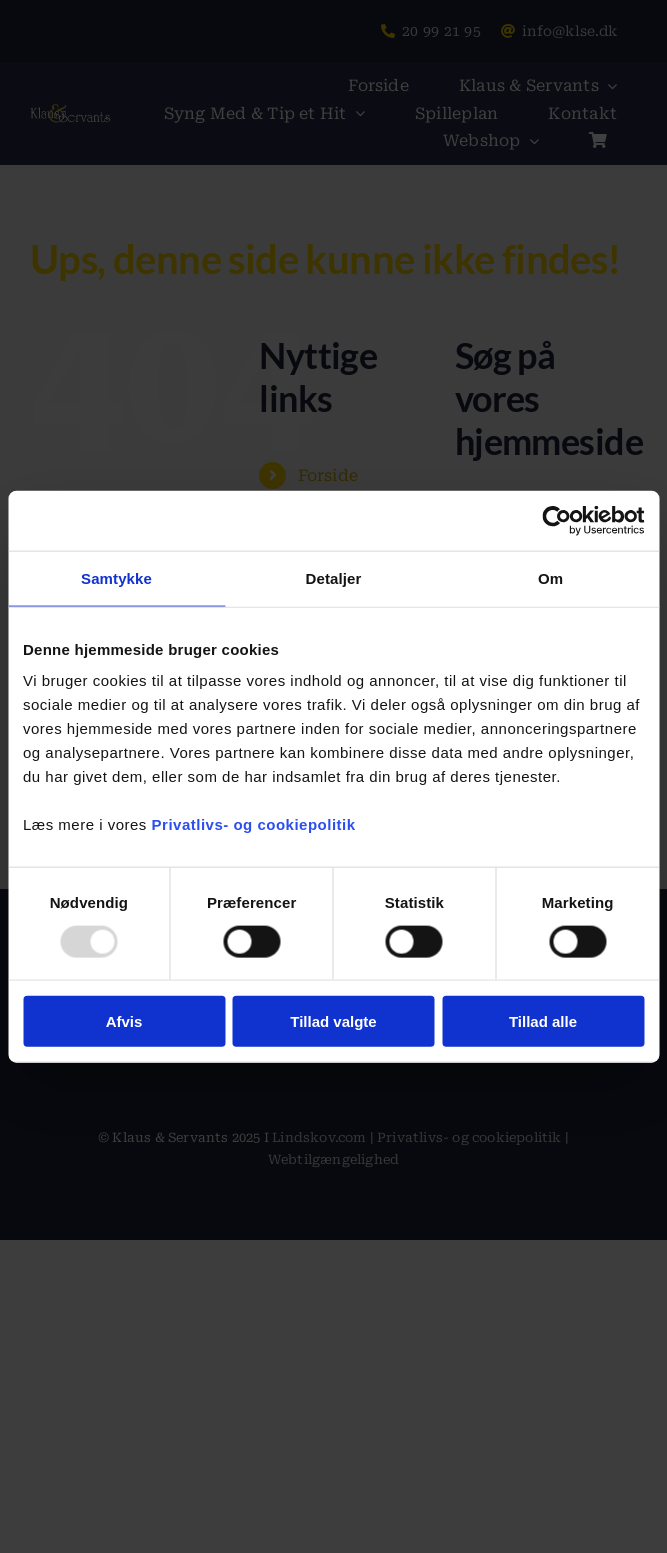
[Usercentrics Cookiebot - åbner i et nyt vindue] (556, 520)
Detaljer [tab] (334, 577)
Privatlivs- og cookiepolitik (254, 824)
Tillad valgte (333, 1021)
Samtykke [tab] (116, 577)
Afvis (124, 1021)
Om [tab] (550, 577)
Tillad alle (543, 1021)
